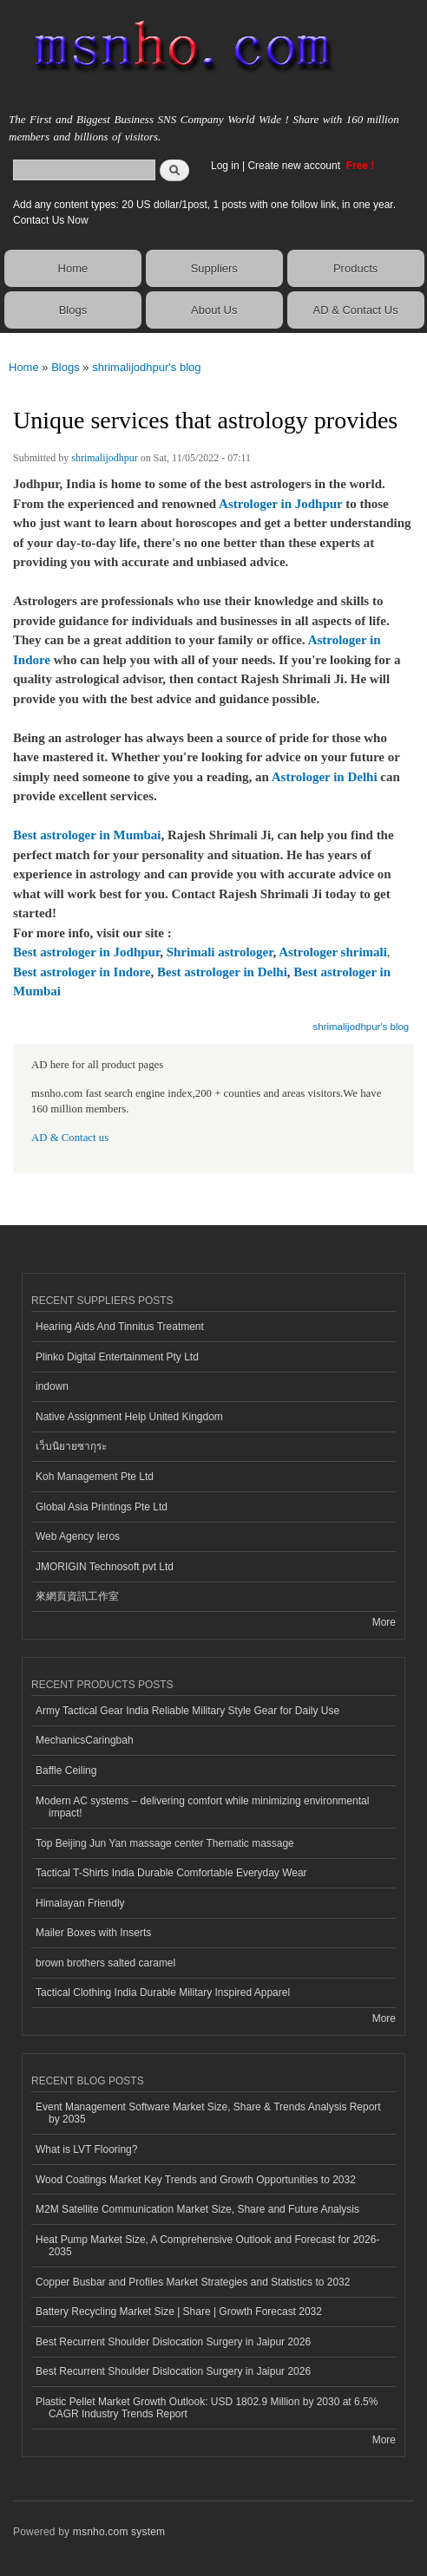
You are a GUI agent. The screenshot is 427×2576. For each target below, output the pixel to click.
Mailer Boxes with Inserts (93, 1933)
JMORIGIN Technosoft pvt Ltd (105, 1567)
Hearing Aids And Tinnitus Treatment (120, 1327)
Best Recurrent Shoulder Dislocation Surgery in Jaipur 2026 (173, 2342)
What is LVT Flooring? (86, 2149)
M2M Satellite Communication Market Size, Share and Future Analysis (197, 2209)
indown (52, 1386)
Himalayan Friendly (80, 1903)
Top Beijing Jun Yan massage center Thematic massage (165, 1843)
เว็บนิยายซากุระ (71, 1446)
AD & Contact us (69, 1137)
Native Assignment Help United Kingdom (129, 1417)
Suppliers (214, 268)
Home (73, 268)
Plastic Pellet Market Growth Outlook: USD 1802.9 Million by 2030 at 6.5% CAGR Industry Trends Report (207, 2408)
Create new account (295, 166)
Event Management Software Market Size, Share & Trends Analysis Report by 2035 (208, 2113)
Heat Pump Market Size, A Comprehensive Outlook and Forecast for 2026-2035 (207, 2246)
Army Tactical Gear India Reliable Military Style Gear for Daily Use (187, 1711)
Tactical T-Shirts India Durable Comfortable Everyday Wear (171, 1873)
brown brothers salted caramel (105, 1963)
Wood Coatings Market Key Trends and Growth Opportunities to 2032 (196, 2180)
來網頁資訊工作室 (77, 1596)
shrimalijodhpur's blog (146, 367)
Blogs (73, 309)
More (384, 1622)
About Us (214, 309)
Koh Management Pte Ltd (95, 1477)
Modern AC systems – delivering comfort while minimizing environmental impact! (202, 1807)
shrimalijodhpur (104, 458)
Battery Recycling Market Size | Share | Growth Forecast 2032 (179, 2311)
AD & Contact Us (354, 309)
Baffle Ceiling (66, 1770)
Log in (225, 166)
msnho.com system (119, 2532)
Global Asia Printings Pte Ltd (102, 1507)
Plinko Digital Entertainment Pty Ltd (117, 1357)
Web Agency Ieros (78, 1536)
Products (355, 268)
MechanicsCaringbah (85, 1740)
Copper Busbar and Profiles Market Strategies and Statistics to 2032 (193, 2282)
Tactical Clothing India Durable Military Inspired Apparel (163, 1992)
